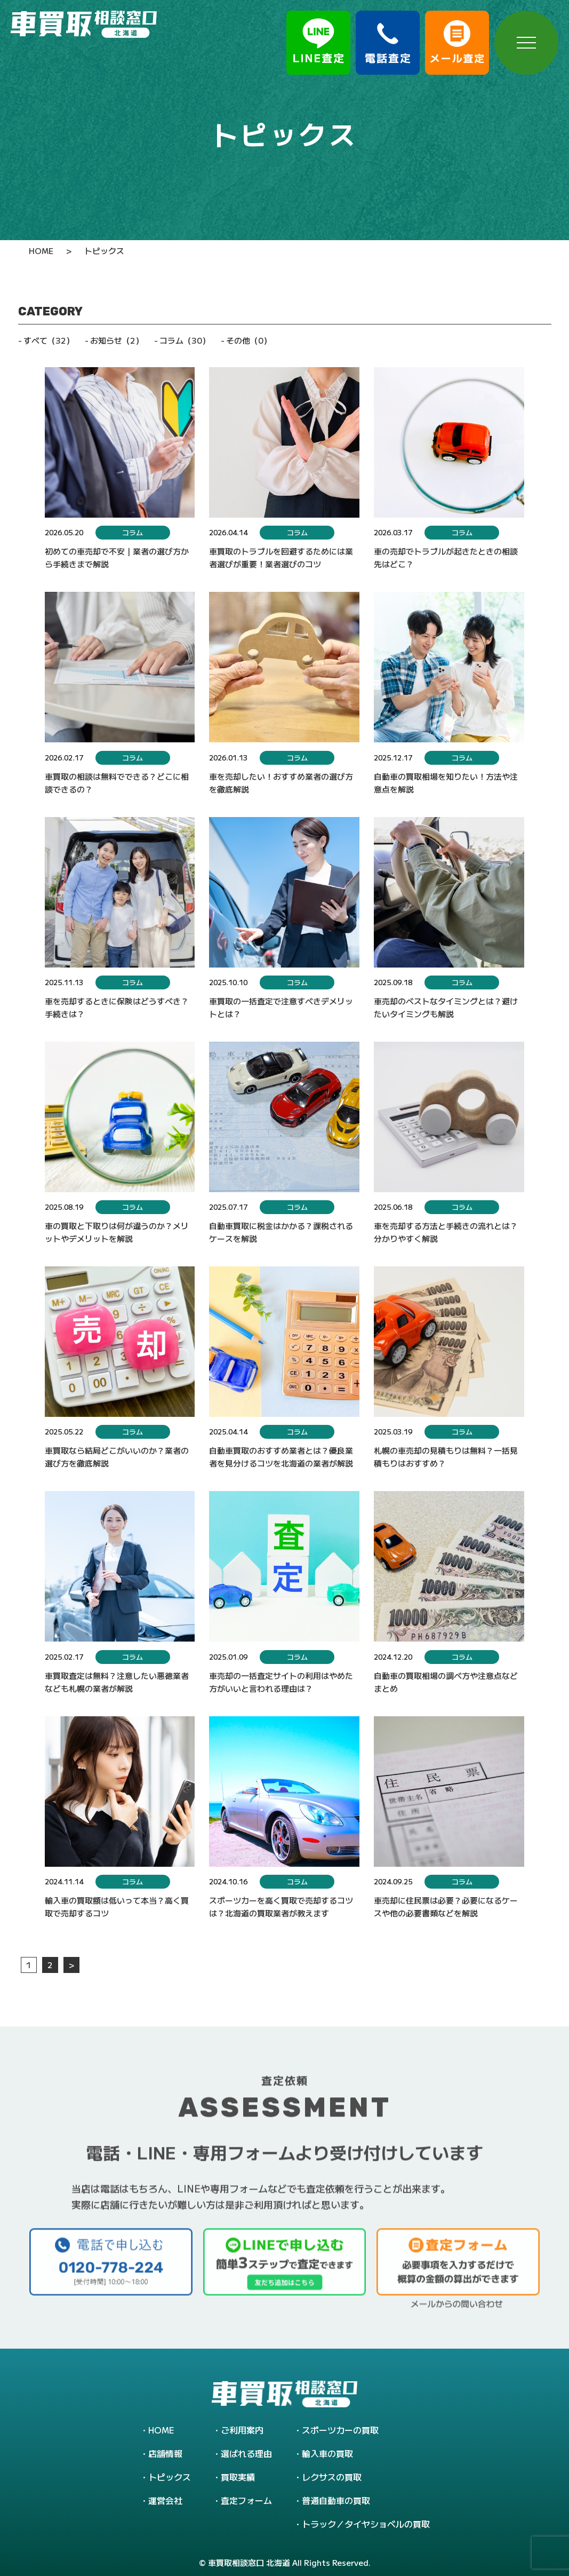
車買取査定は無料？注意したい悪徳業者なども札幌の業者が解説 (117, 1682)
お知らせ (116, 340)
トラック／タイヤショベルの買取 (366, 2523)
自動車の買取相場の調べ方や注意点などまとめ (446, 1682)
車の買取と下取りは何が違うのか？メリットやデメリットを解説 (117, 1232)
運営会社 (165, 2500)
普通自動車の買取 (336, 2500)
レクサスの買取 (332, 2476)
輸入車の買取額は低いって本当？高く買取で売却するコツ (117, 1907)
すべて (48, 340)
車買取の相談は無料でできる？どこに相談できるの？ (117, 783)
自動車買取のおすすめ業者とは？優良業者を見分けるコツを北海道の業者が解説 (281, 1457)
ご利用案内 (242, 2429)
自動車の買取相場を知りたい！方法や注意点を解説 (446, 783)
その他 (248, 340)
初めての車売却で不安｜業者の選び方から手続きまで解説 (117, 557)
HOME (161, 2429)
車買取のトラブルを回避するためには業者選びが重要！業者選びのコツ (281, 557)
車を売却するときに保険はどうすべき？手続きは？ (117, 1007)
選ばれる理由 (246, 2453)
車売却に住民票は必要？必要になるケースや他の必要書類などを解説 (446, 1907)
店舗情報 (165, 2453)
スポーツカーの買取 (340, 2429)
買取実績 (238, 2476)
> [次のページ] (71, 1964)
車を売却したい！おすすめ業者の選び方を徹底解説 (281, 783)
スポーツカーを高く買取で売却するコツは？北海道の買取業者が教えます (281, 1907)
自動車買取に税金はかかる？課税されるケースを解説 (281, 1232)
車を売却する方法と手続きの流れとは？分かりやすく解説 (446, 1232)
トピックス (169, 2476)
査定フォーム (246, 2500)
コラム (184, 340)
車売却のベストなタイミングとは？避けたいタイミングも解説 (446, 1007)
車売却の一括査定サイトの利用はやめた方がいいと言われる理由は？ (281, 1682)
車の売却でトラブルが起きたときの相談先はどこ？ (446, 557)
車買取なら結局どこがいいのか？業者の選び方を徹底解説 (117, 1457)
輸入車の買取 (327, 2453)
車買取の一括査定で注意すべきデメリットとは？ (281, 1007)
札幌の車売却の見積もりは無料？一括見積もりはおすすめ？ (446, 1457)
